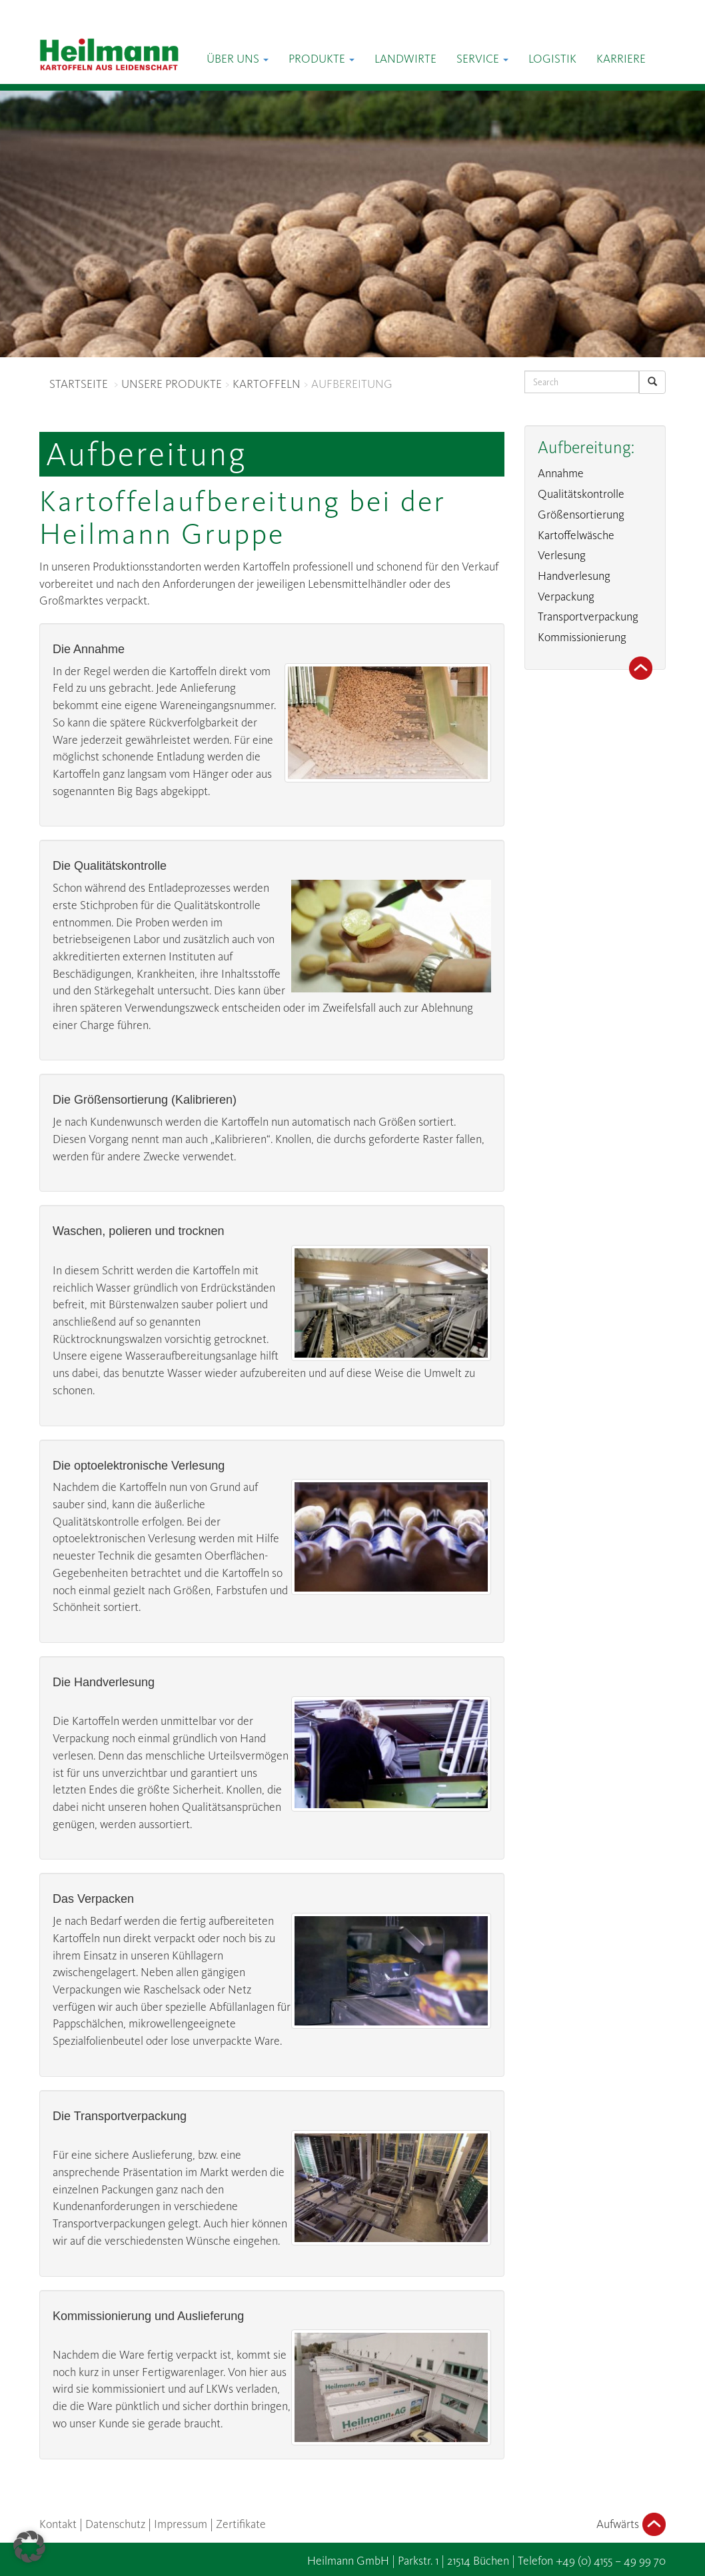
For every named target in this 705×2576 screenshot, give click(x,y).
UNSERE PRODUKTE (171, 384)
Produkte (321, 58)
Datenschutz (115, 2524)
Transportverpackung (588, 616)
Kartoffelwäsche (576, 535)
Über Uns (238, 58)
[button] (29, 2546)
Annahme (561, 473)
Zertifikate (241, 2524)
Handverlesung (574, 576)
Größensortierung (581, 514)
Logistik (552, 58)
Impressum (180, 2524)
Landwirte (405, 58)
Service (482, 58)
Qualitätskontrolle (581, 494)
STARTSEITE (78, 384)
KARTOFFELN (267, 384)
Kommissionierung (582, 637)
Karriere (621, 58)
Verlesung (562, 555)
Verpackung (566, 596)
